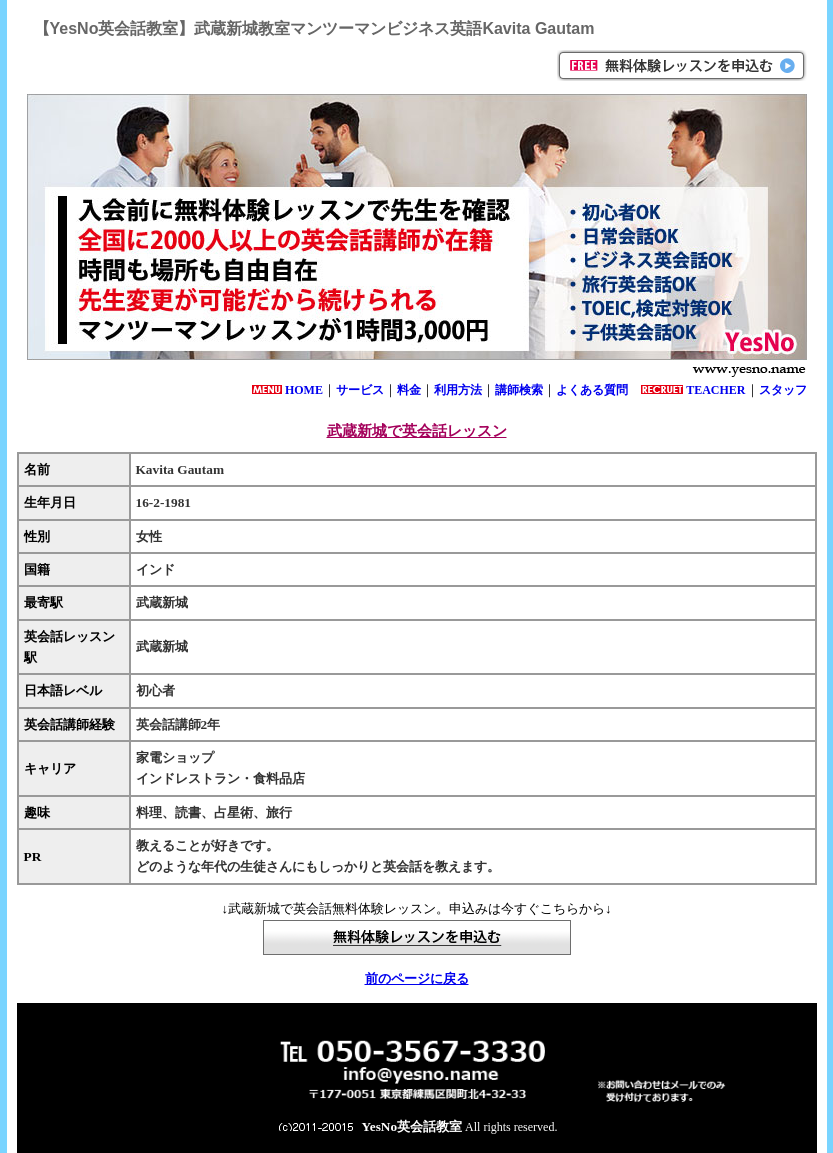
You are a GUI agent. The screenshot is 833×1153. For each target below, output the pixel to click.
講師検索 (519, 390)
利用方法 (458, 390)
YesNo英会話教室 (412, 1126)
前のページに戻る (417, 978)
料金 (409, 390)
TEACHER (715, 390)
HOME (304, 390)
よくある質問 (592, 390)
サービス (360, 390)
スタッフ (783, 390)
